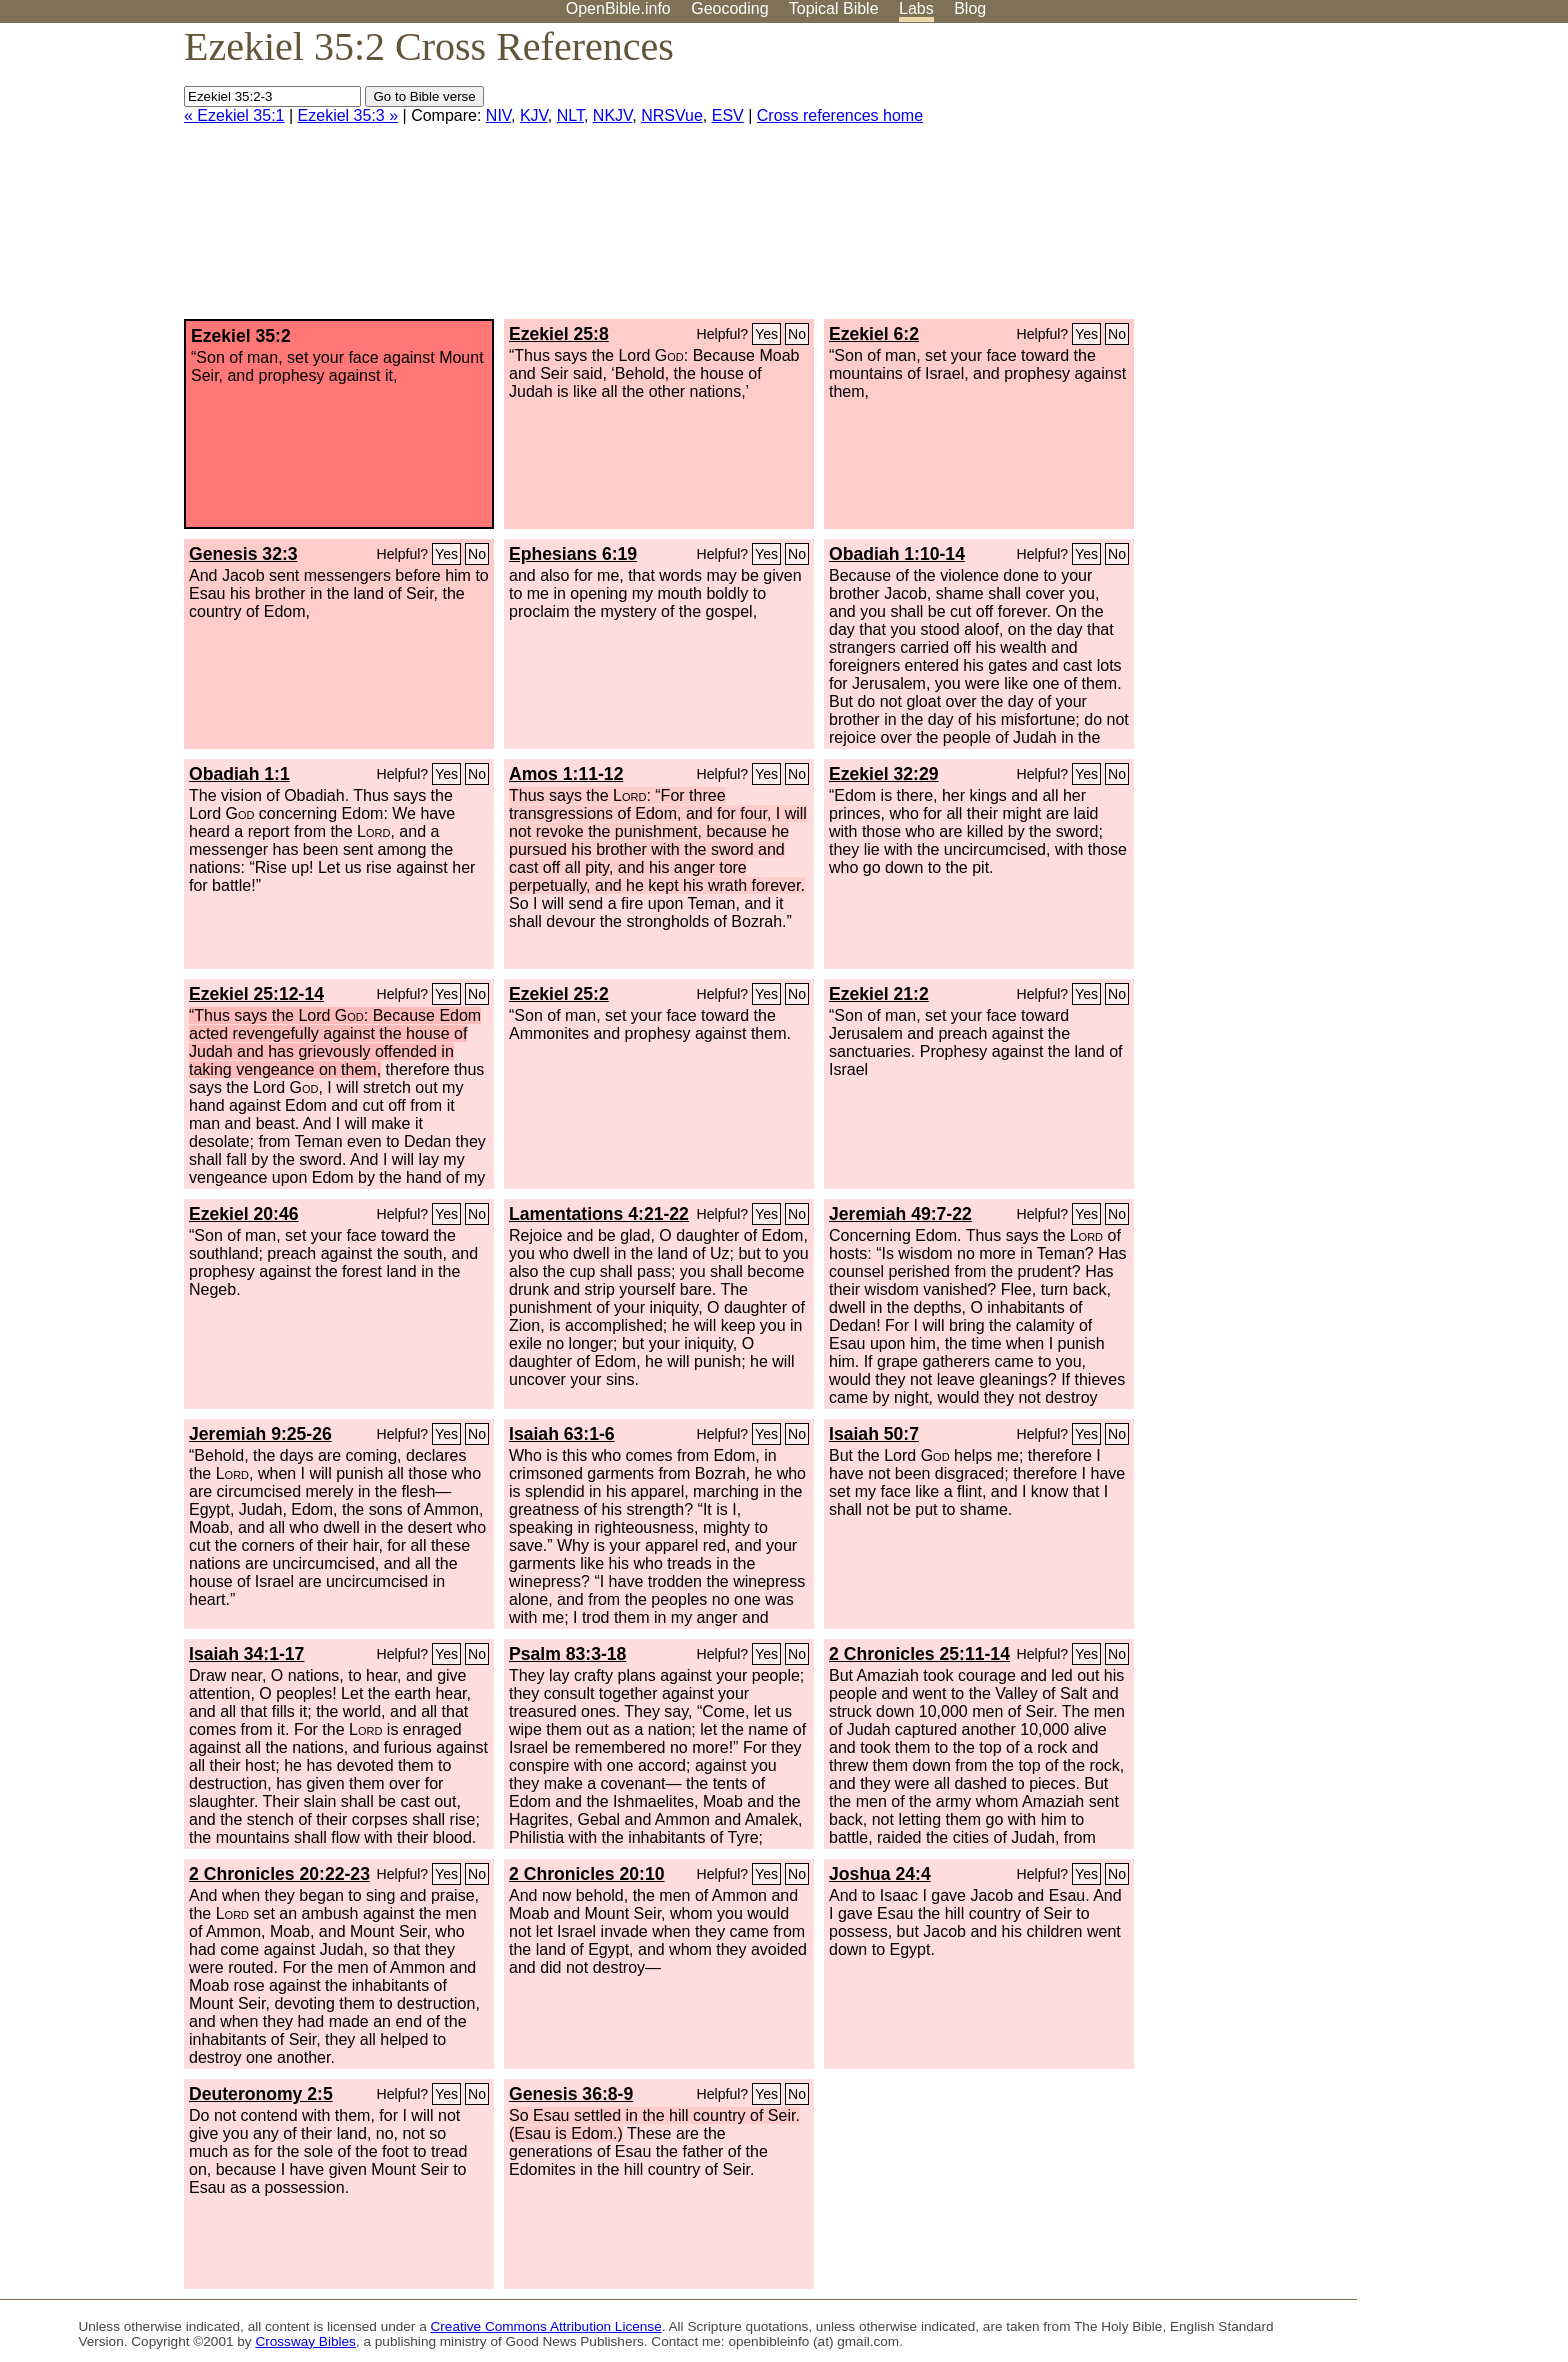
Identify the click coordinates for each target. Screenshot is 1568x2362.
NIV (498, 115)
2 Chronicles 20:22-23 (279, 1874)
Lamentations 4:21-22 (599, 1214)
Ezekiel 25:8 (559, 334)
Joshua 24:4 (880, 1874)
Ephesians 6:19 (573, 554)
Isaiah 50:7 (874, 1434)
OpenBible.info (618, 8)
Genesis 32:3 (243, 554)
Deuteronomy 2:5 (261, 2094)
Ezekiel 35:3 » (348, 115)
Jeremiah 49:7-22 (900, 1214)
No (797, 334)
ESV (728, 115)
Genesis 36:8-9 (571, 2094)
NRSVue (672, 115)
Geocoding (729, 8)
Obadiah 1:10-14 (897, 554)
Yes (766, 334)
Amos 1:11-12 (566, 774)
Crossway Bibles (305, 2341)
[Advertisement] (1366, 179)
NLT (570, 115)
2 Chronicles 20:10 (586, 1874)
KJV (534, 115)
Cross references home (840, 115)
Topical (834, 8)
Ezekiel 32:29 (884, 774)
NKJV (612, 115)
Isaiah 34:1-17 (246, 1654)
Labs (916, 8)
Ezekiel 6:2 (874, 334)
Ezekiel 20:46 (244, 1214)
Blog (970, 8)
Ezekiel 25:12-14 (256, 994)
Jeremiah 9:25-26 (260, 1434)
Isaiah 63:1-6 (562, 1434)
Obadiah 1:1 (239, 774)
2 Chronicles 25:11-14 (919, 1654)
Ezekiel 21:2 (879, 994)
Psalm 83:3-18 (567, 1654)
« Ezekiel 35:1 (234, 115)
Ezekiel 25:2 (559, 994)
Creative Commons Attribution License (546, 2326)
